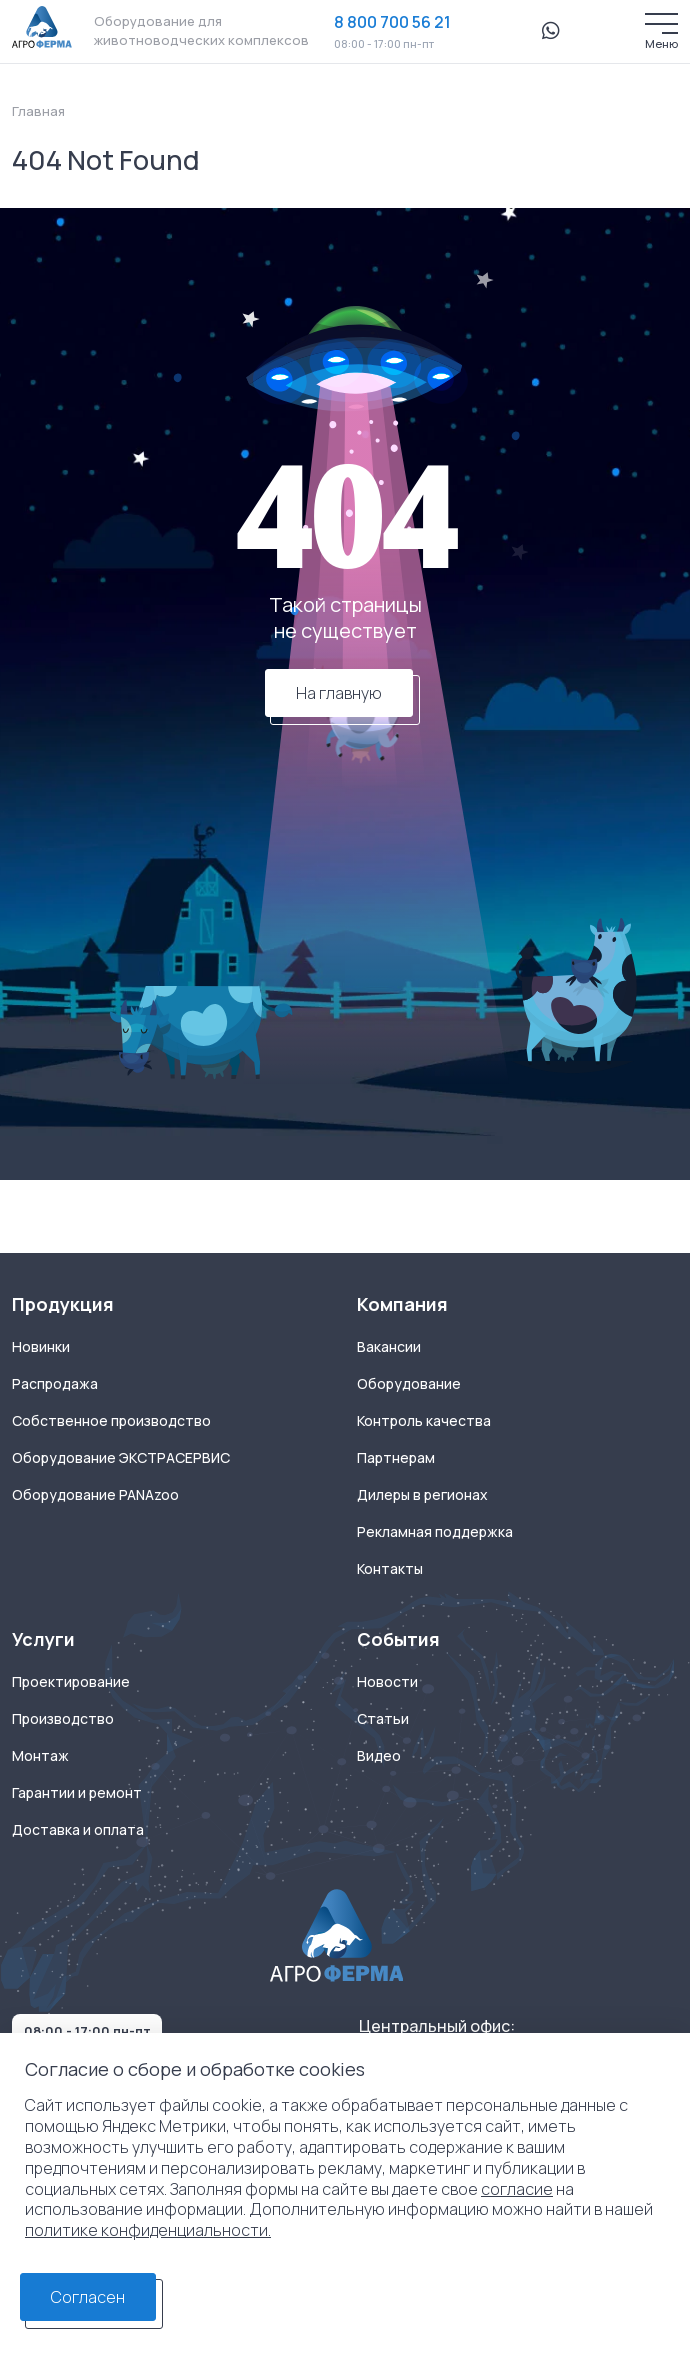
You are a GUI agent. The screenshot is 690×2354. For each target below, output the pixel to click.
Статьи (383, 1719)
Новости (387, 1682)
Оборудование (409, 1384)
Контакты (390, 1569)
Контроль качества (424, 1421)
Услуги (43, 1639)
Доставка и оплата (78, 1830)
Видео (379, 1756)
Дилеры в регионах (422, 1495)
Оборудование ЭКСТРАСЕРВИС (121, 1458)
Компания (402, 1304)
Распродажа (55, 1384)
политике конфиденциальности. (148, 2230)
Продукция (63, 1304)
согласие (517, 2189)
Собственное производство (111, 1421)
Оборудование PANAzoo (95, 1495)
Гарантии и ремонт (77, 1793)
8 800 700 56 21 (392, 22)
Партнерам (396, 1458)
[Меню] (661, 23)
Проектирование (71, 1682)
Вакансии (389, 1347)
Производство (63, 1719)
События (398, 1639)
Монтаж (40, 1756)
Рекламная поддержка (435, 1532)
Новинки (41, 1347)
